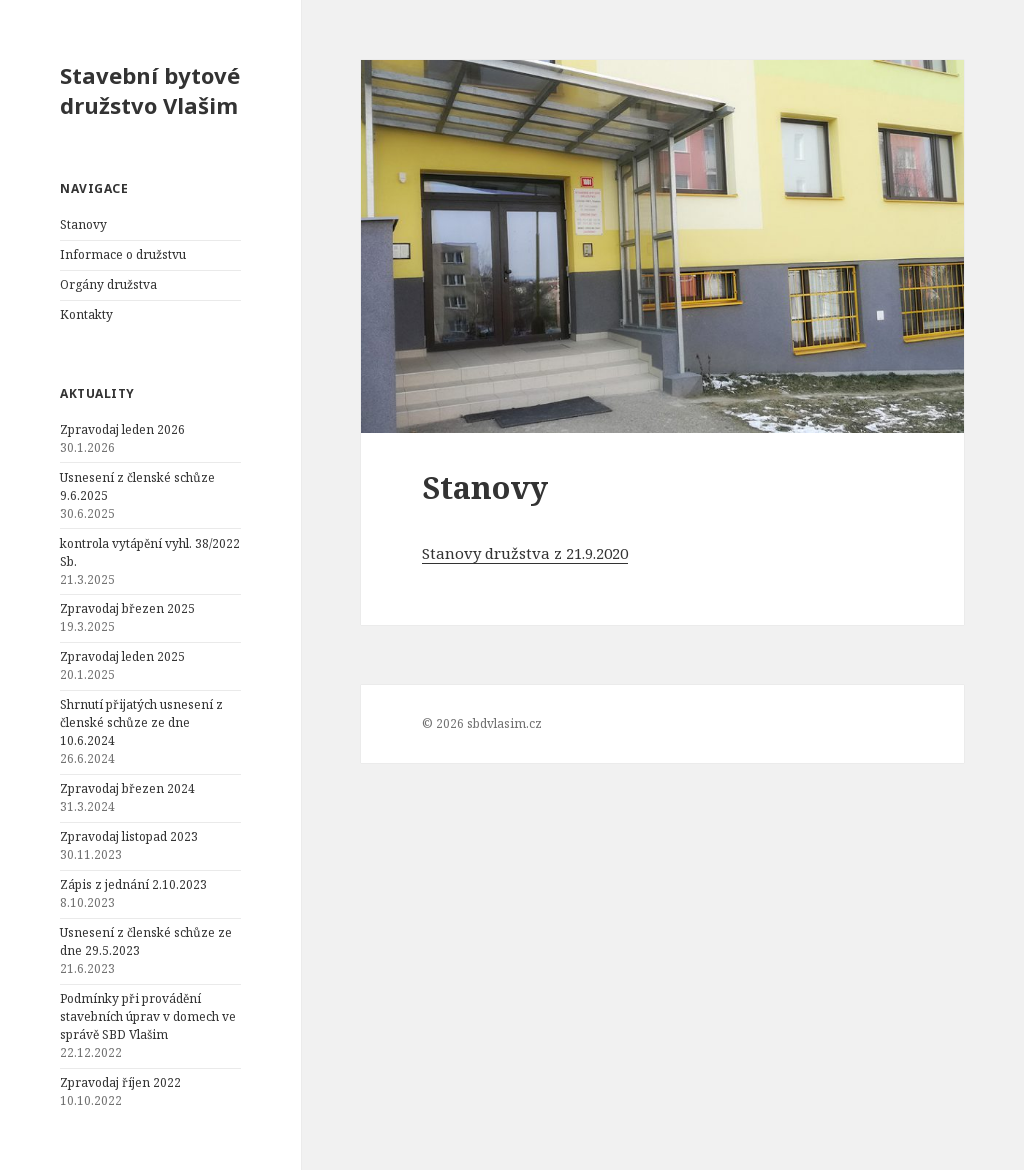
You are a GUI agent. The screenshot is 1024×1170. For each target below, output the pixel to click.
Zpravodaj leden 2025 (122, 656)
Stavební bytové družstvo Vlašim (150, 90)
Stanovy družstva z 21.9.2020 (525, 553)
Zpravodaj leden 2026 (122, 429)
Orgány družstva (108, 284)
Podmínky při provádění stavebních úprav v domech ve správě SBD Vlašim (148, 1016)
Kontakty (86, 314)
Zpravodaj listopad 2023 (129, 836)
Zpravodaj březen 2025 (127, 608)
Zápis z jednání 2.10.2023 (133, 884)
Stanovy (83, 224)
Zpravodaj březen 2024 (127, 788)
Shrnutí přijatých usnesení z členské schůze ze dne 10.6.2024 (141, 722)
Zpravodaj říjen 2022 (120, 1082)
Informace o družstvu (123, 254)
